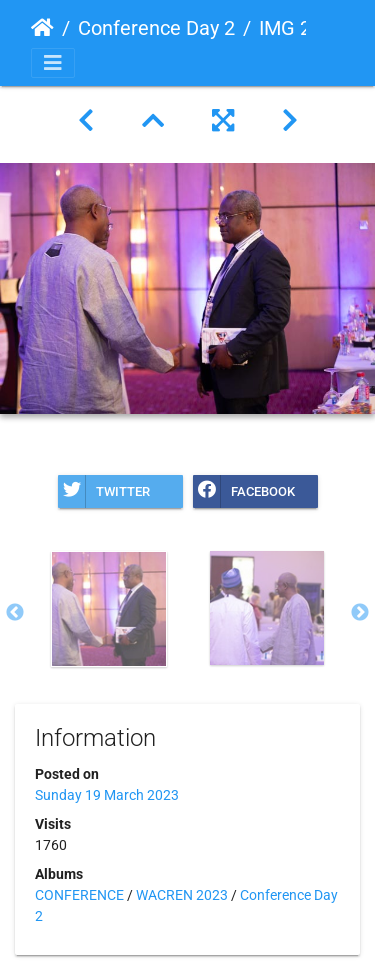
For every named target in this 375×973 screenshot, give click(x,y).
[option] (109, 609)
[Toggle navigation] (53, 63)
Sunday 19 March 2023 (107, 795)
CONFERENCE (79, 895)
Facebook (244, 491)
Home (42, 28)
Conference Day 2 (156, 28)
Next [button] (360, 613)
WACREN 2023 (182, 895)
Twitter (104, 491)
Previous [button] (15, 613)
